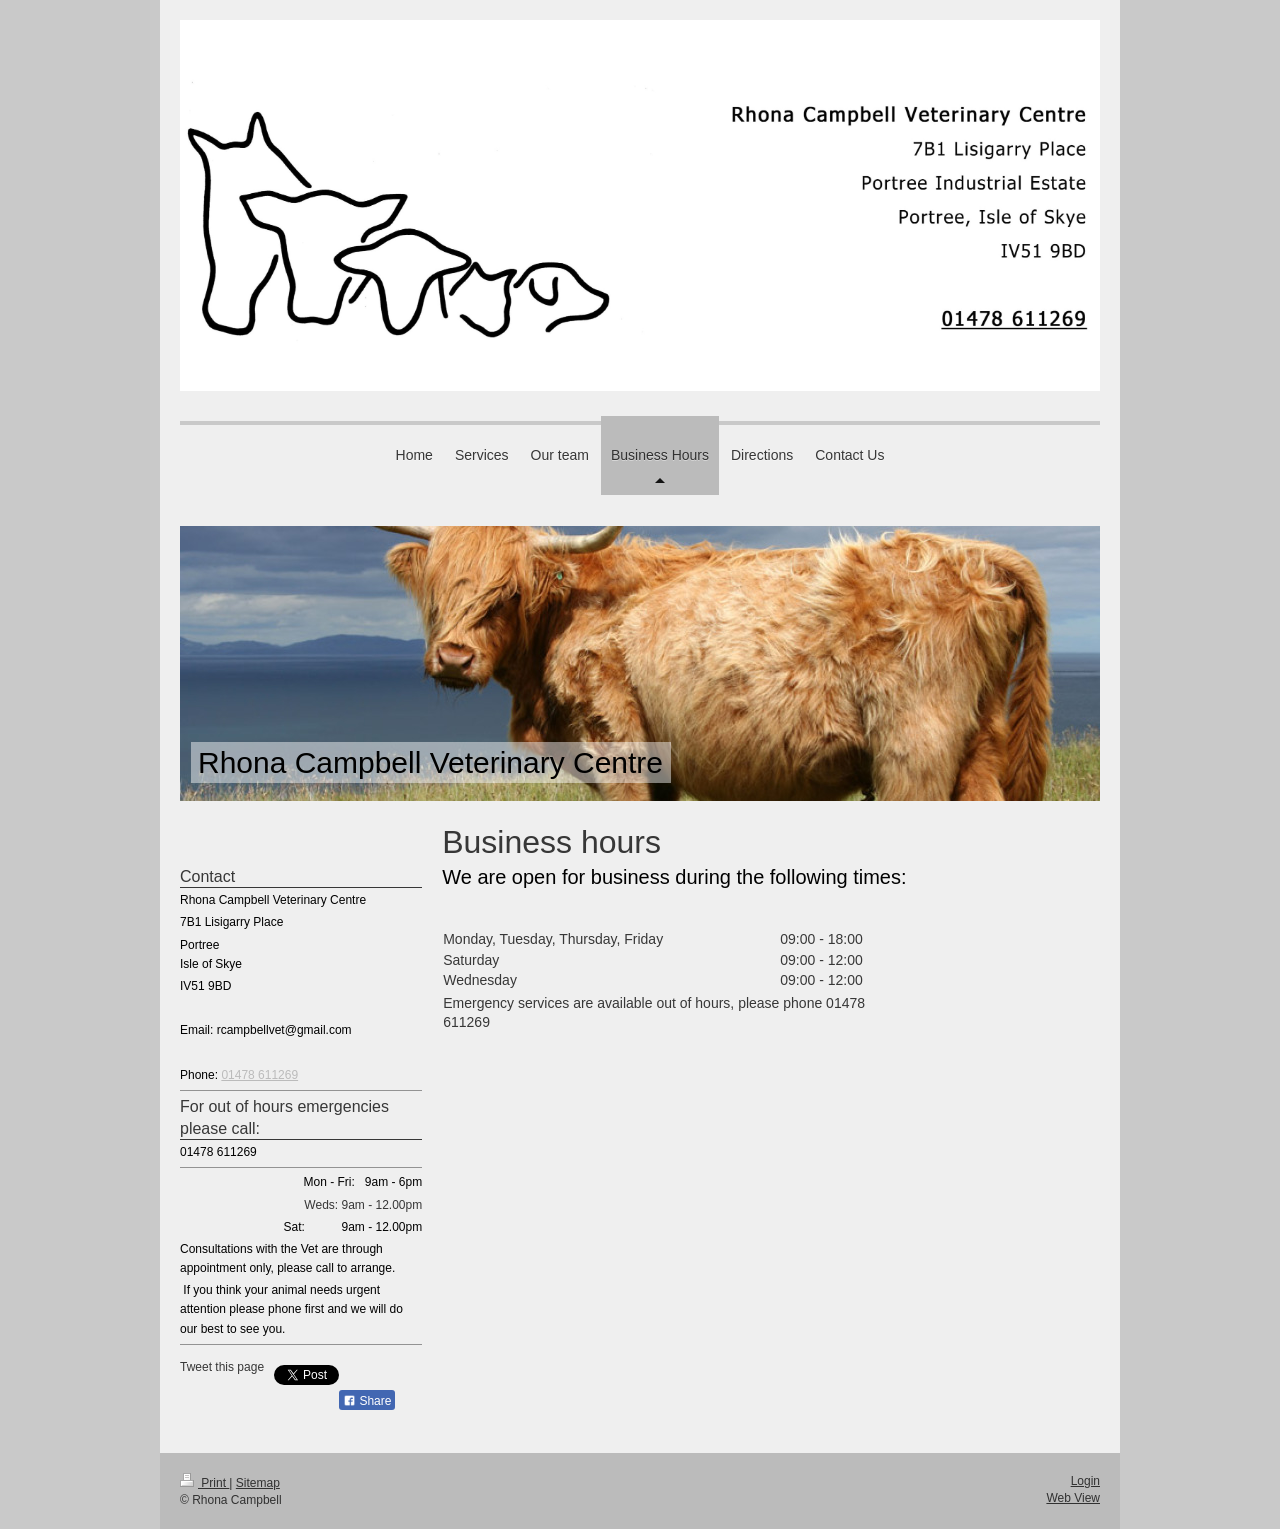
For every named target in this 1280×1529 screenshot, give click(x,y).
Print (204, 1483)
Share (367, 1401)
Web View (1073, 1498)
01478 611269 (259, 1075)
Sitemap (258, 1483)
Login (1085, 1481)
